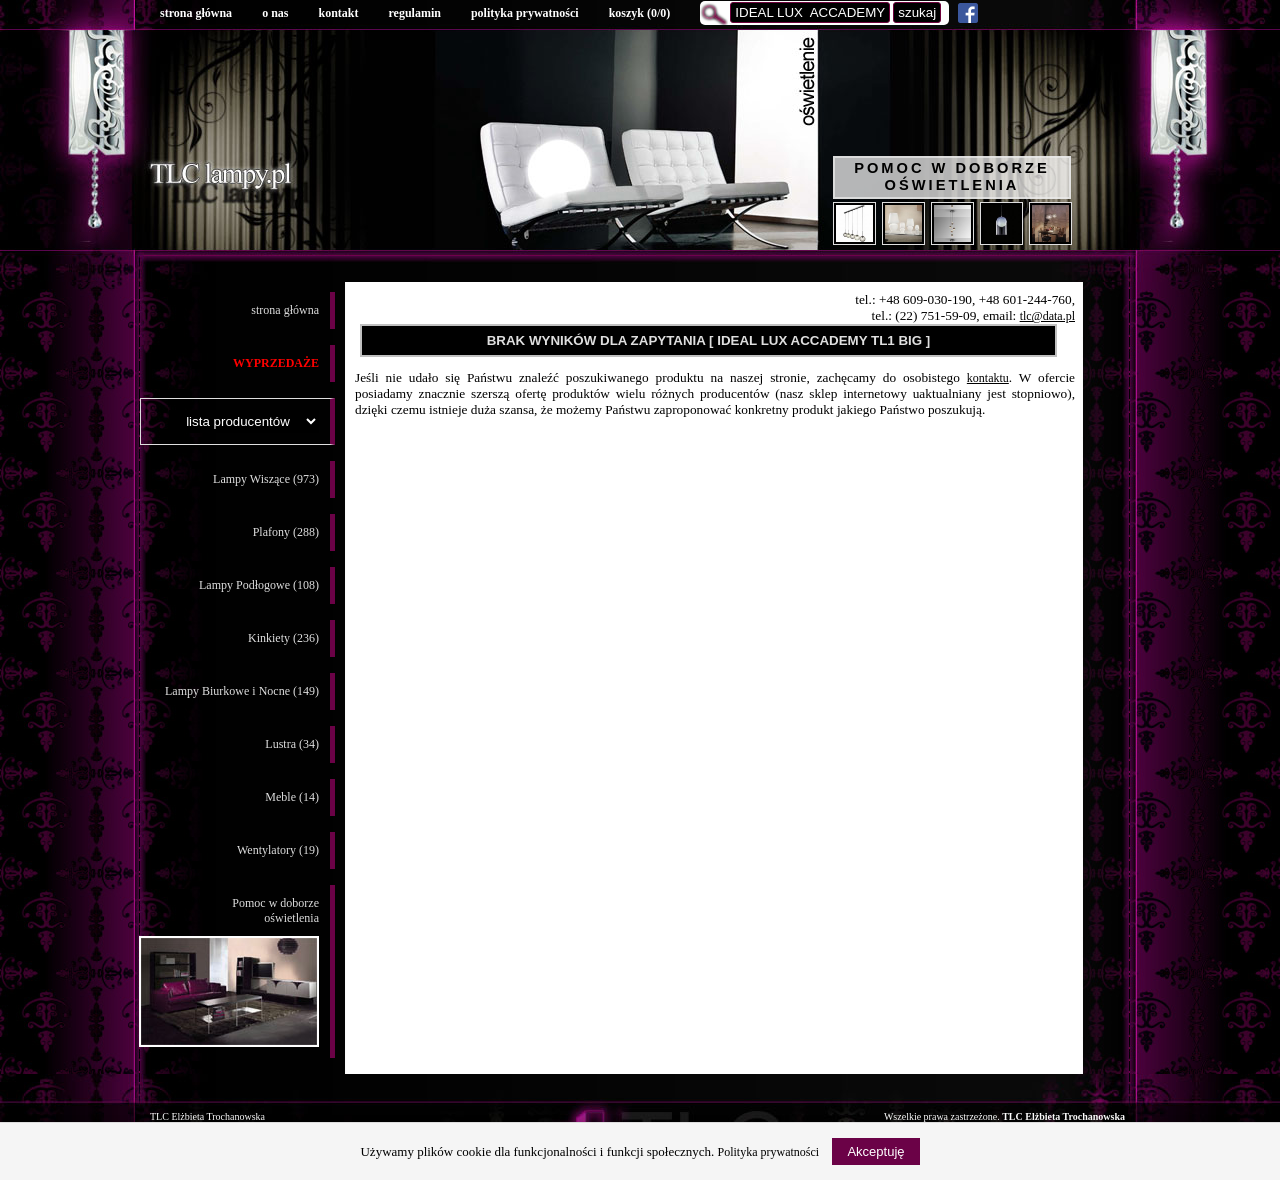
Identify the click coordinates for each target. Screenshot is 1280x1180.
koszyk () (640, 13)
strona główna (196, 13)
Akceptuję (875, 1151)
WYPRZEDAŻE (276, 363)
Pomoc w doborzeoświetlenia (229, 971)
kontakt (338, 13)
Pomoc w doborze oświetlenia (952, 176)
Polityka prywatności (769, 1152)
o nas (275, 13)
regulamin (414, 13)
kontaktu (988, 378)
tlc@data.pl (1047, 316)
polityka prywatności (525, 13)
